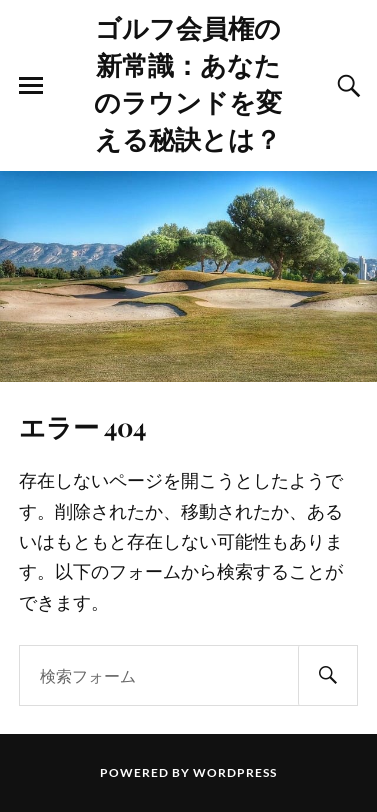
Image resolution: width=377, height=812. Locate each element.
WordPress (235, 772)
